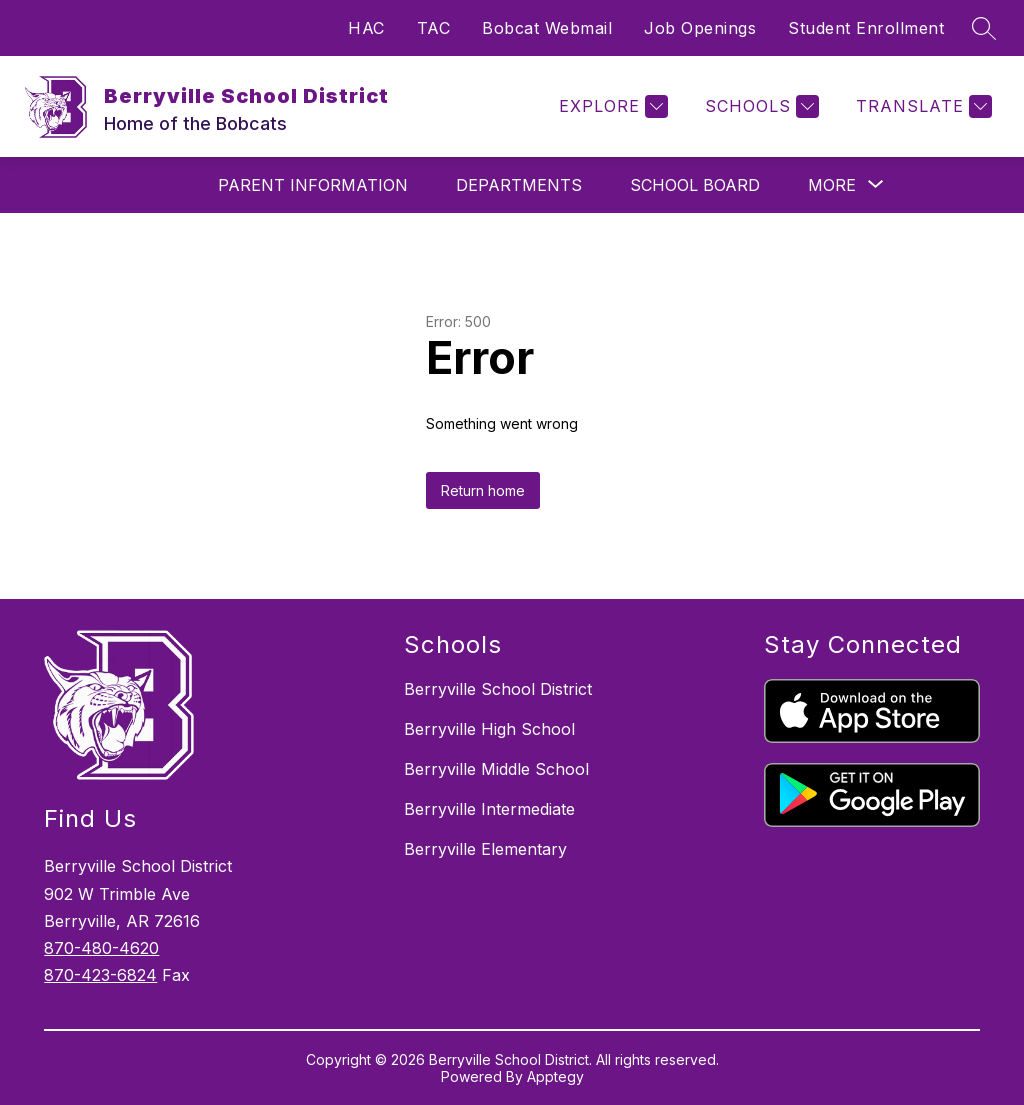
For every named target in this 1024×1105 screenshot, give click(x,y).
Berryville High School (489, 729)
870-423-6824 (100, 975)
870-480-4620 (101, 948)
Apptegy (555, 1076)
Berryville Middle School (496, 769)
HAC (366, 28)
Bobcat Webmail (547, 28)
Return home (483, 490)
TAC (434, 28)
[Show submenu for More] (832, 185)
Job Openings (700, 28)
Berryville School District (498, 689)
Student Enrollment (866, 28)
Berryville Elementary (485, 849)
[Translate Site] (921, 106)
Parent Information (313, 185)
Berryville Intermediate (489, 809)
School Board (695, 185)
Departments (519, 185)
